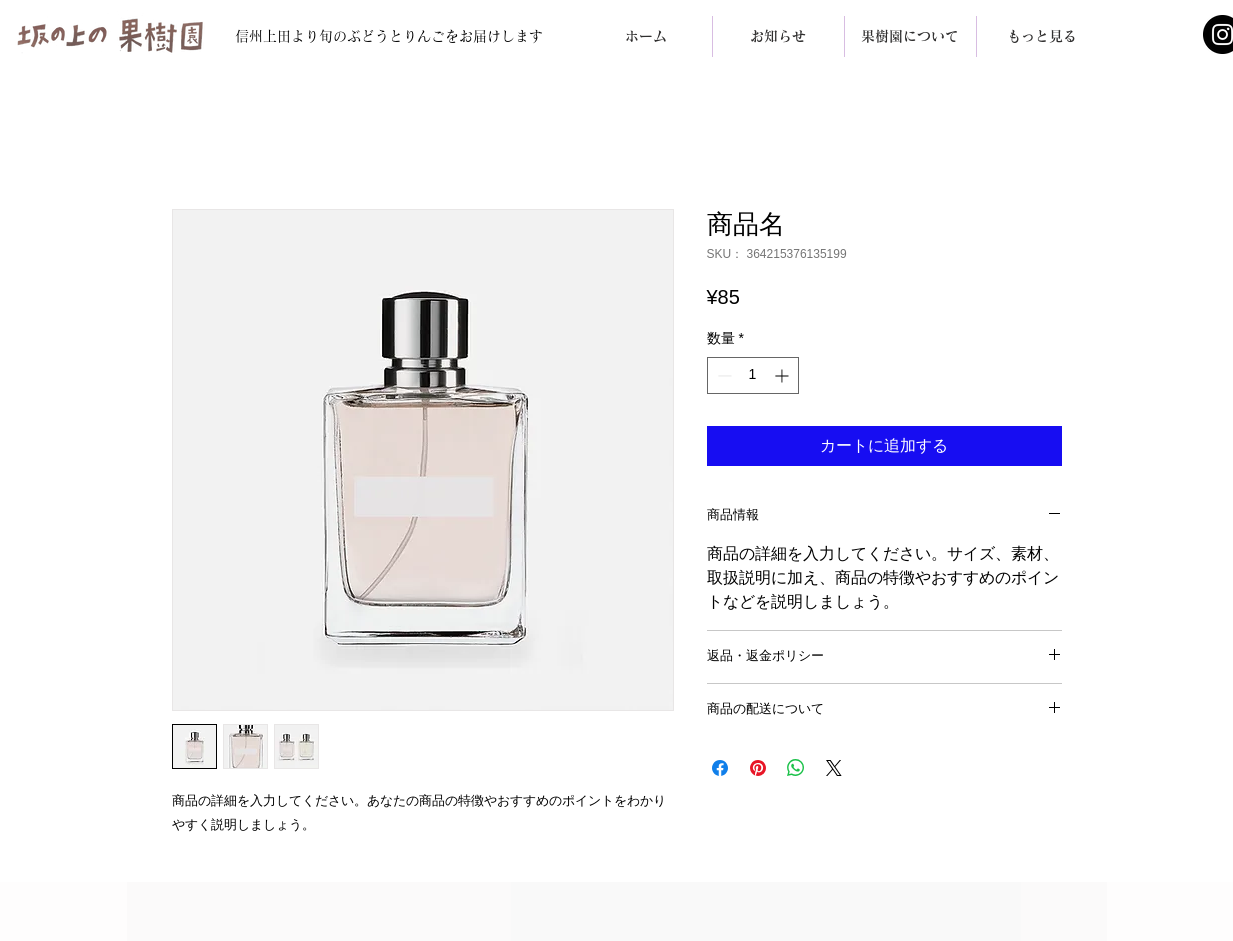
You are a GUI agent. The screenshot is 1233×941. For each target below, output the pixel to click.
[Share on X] (834, 768)
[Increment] (783, 375)
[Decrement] (722, 375)
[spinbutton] (753, 375)
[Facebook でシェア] (720, 768)
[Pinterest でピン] (758, 768)
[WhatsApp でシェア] (796, 768)
